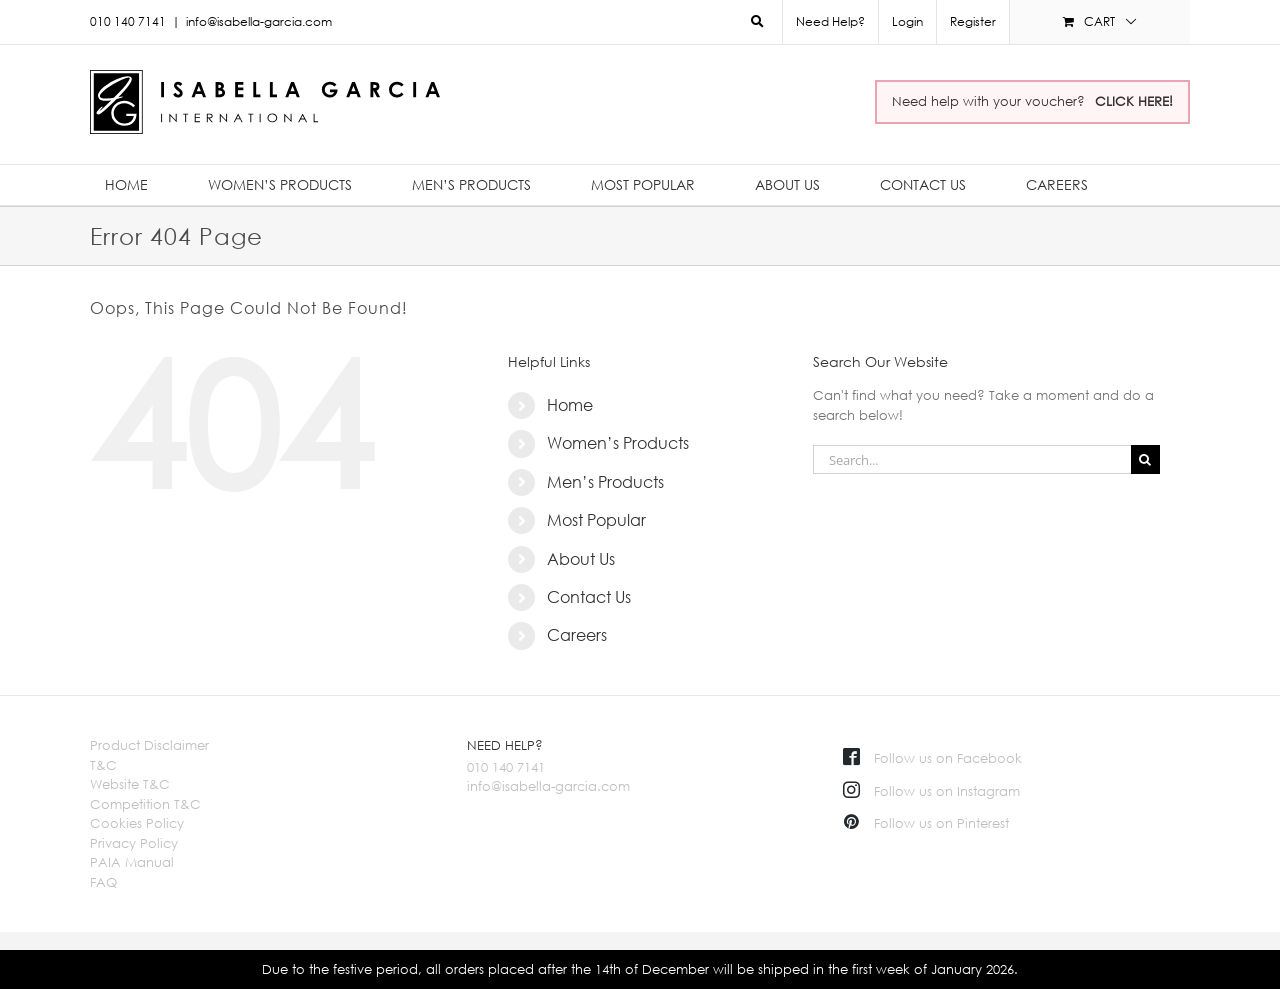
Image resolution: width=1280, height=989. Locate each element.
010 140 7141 (506, 767)
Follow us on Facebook (932, 758)
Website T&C (130, 784)
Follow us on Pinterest (926, 823)
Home (570, 405)
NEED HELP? (505, 745)
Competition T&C (145, 804)
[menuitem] (907, 22)
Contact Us (589, 597)
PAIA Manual (132, 862)
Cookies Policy (137, 823)
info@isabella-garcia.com (259, 21)
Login (907, 21)
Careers (577, 635)
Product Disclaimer (149, 745)
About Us (581, 559)
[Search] (1145, 459)
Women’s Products (618, 443)
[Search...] (972, 459)
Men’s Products (605, 482)
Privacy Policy (134, 843)
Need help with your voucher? (1032, 101)
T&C (103, 765)
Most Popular (596, 520)
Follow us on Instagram (931, 791)
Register (973, 21)
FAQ (103, 882)
